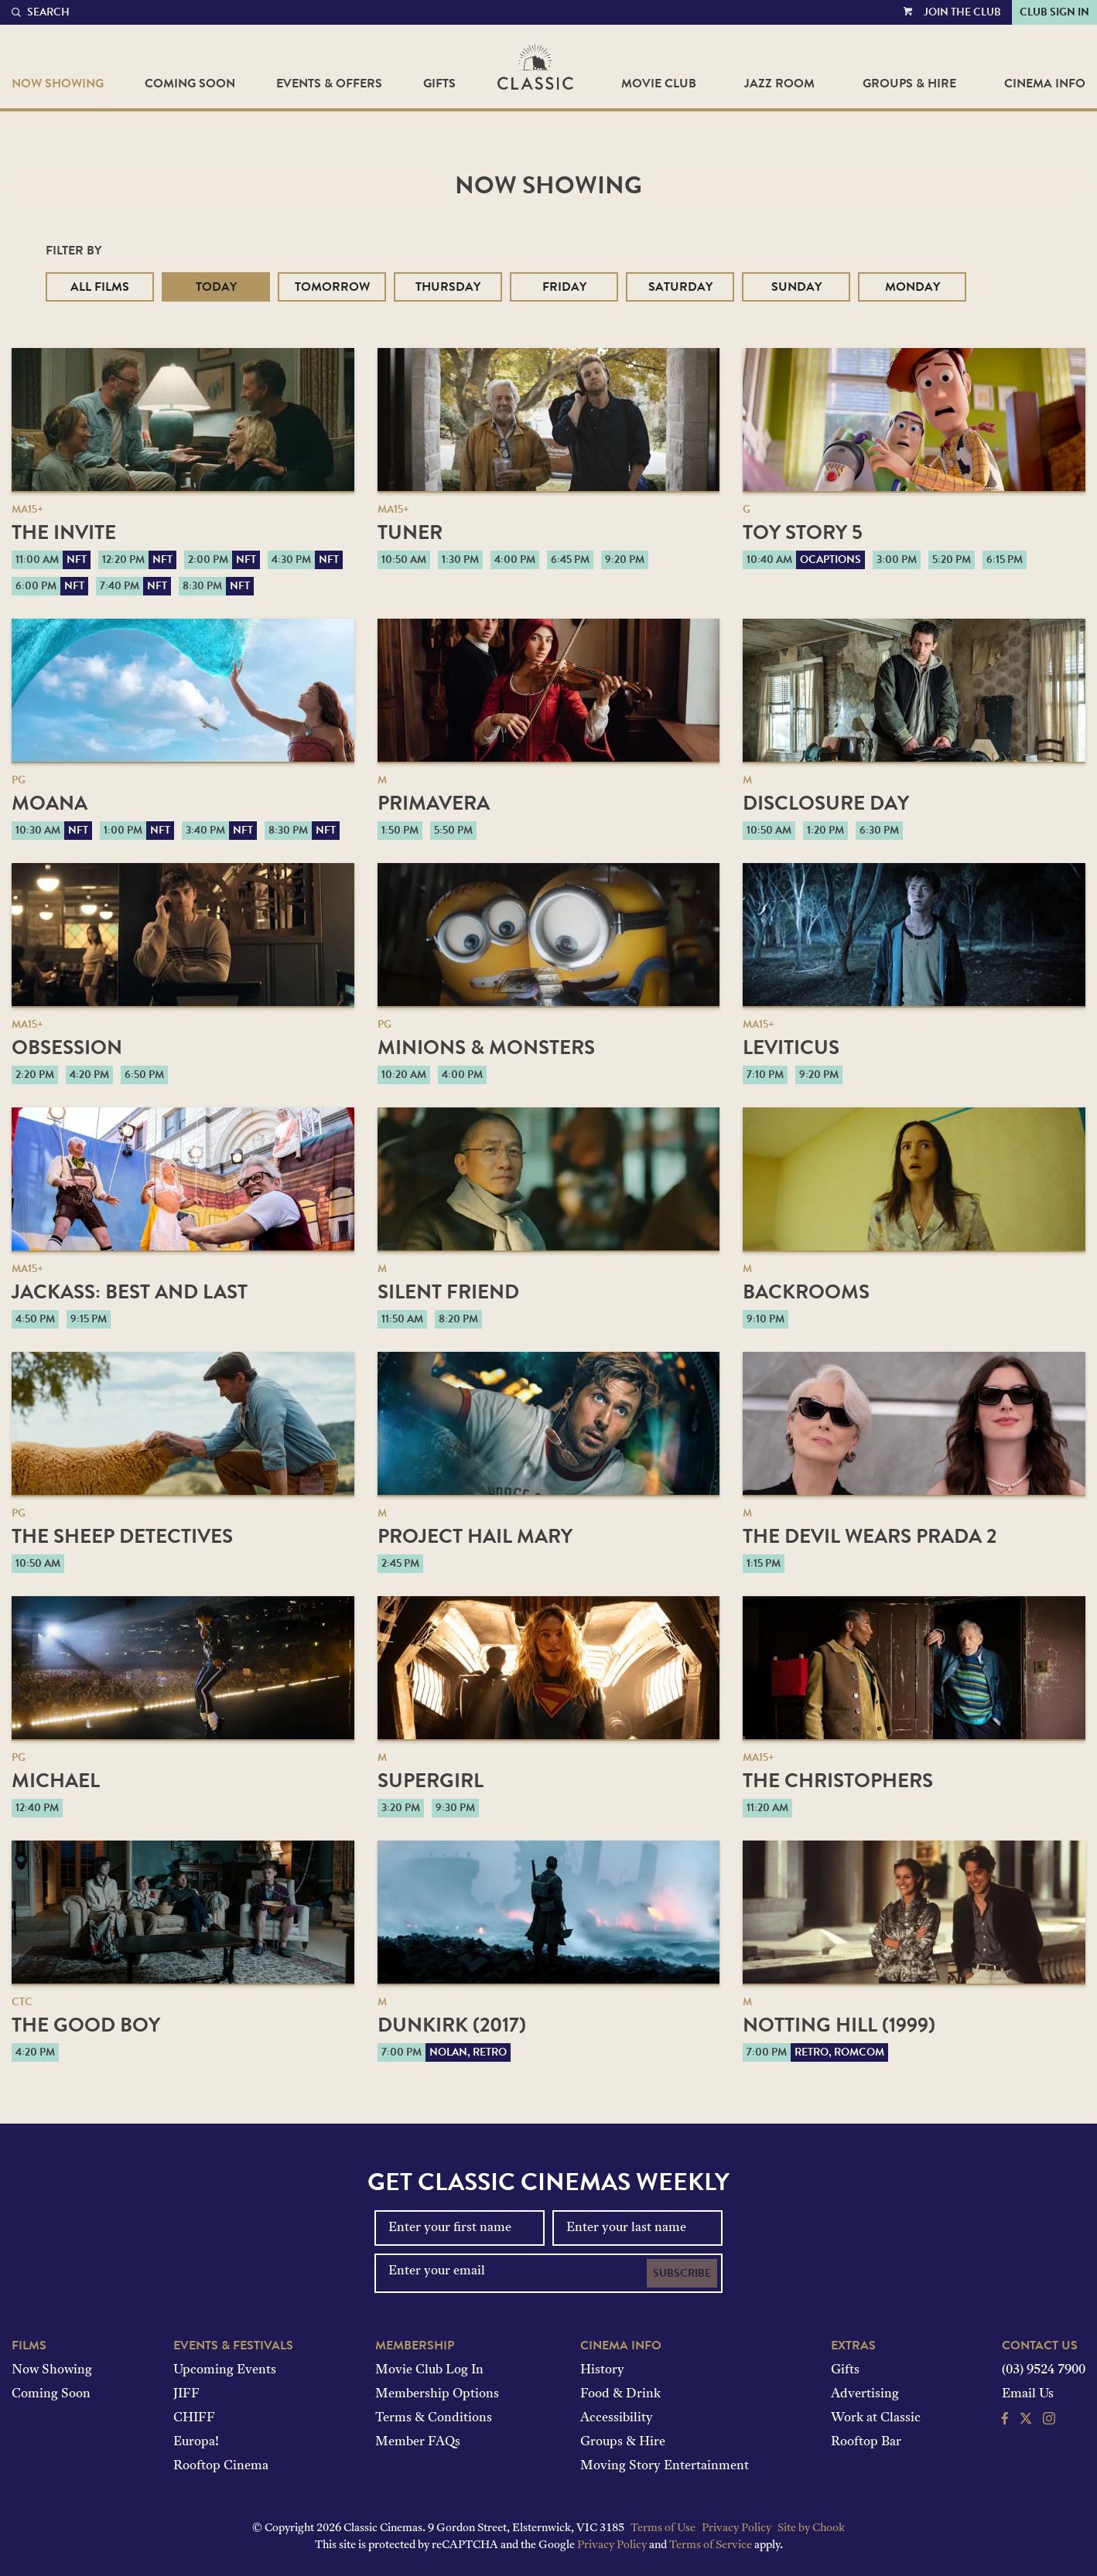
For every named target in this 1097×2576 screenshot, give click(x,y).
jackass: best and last (130, 1292)
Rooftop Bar (866, 2442)
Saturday (680, 287)
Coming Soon (190, 83)
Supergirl (431, 1781)
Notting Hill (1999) (839, 2025)
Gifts (439, 83)
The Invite (64, 532)
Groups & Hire (909, 83)
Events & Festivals (233, 2345)
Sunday (796, 287)
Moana (49, 803)
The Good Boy (86, 2025)
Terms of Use (663, 2528)
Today (216, 287)
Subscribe (682, 2273)
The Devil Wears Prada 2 (869, 1536)
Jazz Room (779, 83)
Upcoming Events (224, 2370)
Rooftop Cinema (220, 2466)
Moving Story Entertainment (664, 2466)
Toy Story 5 (803, 532)
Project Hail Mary (475, 1536)
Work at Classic (876, 2418)
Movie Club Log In (429, 2370)
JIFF (186, 2394)
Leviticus (791, 1047)
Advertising (865, 2394)
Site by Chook (811, 2528)
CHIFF (194, 2418)
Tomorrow (332, 287)
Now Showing (58, 83)
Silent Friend (448, 1292)
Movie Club (658, 83)
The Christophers (838, 1781)
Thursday (447, 287)
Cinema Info (1044, 83)
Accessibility (616, 2418)
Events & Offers (329, 83)
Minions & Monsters (486, 1047)
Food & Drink (620, 2394)
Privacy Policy (736, 2528)
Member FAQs (417, 2442)
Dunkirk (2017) (452, 2025)
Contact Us (1040, 2345)
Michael (56, 1781)
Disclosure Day (826, 803)
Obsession (67, 1047)
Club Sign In (1054, 12)
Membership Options (437, 2394)
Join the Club (962, 12)
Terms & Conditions (433, 2418)
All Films (99, 287)
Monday (912, 287)
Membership (414, 2345)
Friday (564, 287)
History (602, 2370)
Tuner (410, 532)
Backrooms (806, 1292)
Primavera (434, 803)
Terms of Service (710, 2545)
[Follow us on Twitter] (1026, 2420)
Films (29, 2345)
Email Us (1028, 2394)
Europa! (196, 2442)
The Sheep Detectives (122, 1536)
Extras (853, 2345)
